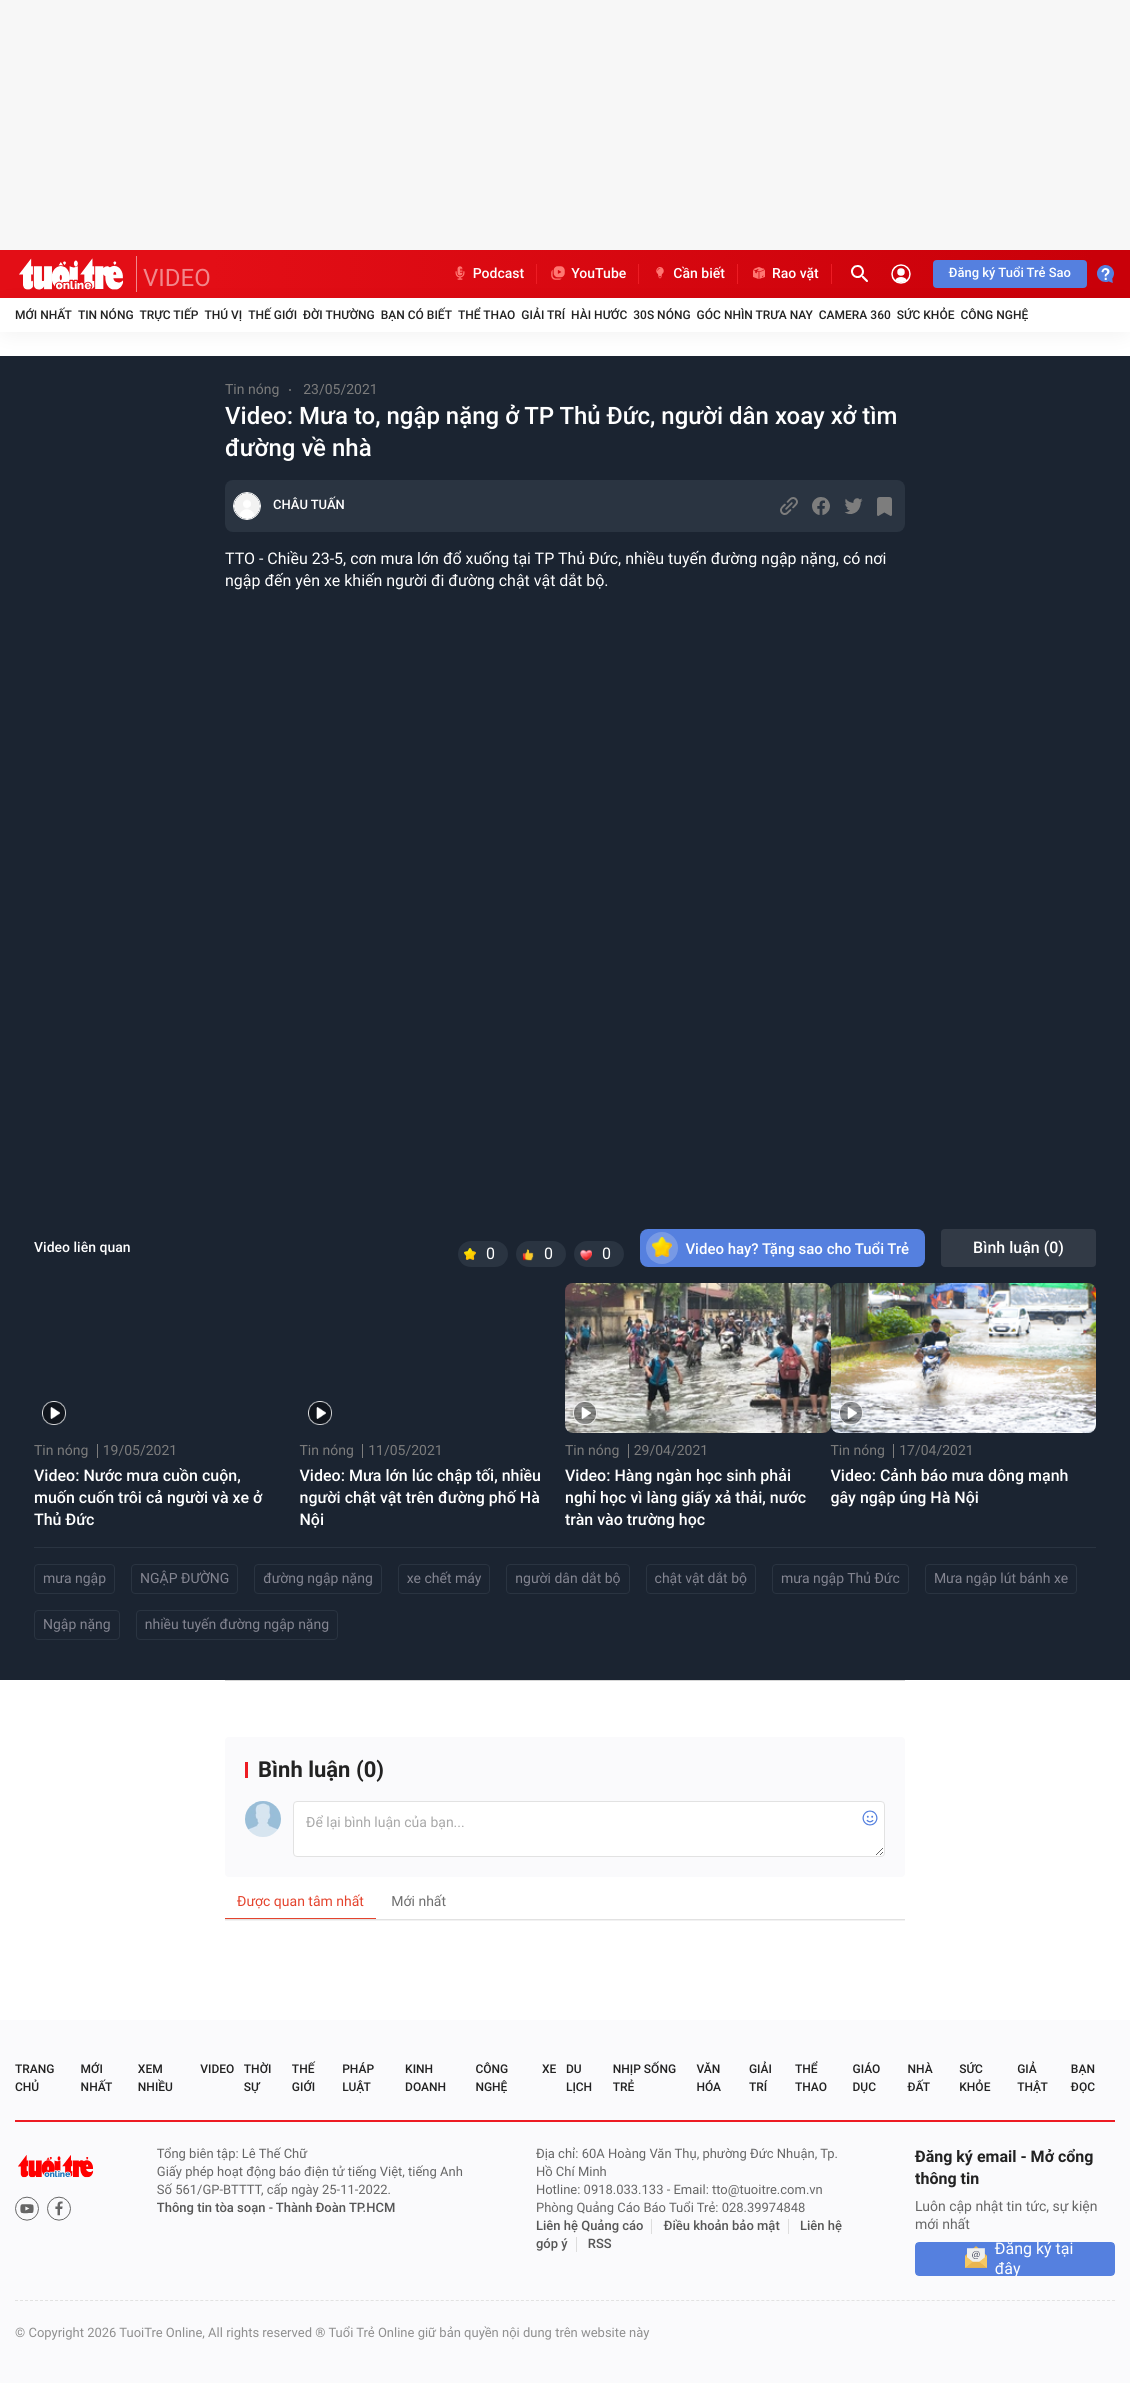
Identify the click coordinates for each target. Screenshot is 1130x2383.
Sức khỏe (926, 315)
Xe (549, 2069)
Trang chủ (34, 2078)
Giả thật (1032, 2078)
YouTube (587, 274)
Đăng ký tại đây (1034, 2259)
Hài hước (599, 315)
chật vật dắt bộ (701, 1579)
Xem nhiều (155, 2078)
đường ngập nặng (318, 1579)
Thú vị (223, 315)
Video (217, 2069)
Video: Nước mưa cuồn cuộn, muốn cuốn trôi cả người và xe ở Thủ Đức (148, 1497)
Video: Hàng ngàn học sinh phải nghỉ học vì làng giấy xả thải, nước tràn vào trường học (685, 1497)
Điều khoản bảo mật (722, 2226)
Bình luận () (1018, 1247)
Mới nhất (43, 315)
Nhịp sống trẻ (644, 2078)
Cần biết (688, 274)
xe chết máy (444, 1579)
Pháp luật (358, 2078)
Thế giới (272, 315)
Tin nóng (106, 315)
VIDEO (177, 278)
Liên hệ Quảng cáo (590, 2226)
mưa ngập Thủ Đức (840, 1579)
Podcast (488, 274)
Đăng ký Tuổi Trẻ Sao (1010, 273)
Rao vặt (784, 274)
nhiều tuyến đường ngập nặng (237, 1625)
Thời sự (258, 2078)
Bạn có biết (416, 315)
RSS (600, 2244)
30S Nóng (661, 315)
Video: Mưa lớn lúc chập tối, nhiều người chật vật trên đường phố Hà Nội (421, 1497)
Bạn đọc (1083, 2078)
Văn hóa (708, 2078)
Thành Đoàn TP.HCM (335, 2208)
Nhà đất (919, 2078)
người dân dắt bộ (567, 1579)
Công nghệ (994, 315)
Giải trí (543, 315)
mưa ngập (74, 1579)
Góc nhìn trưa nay (755, 315)
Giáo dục (867, 2078)
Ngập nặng (77, 1625)
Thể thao (486, 315)
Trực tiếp (169, 315)
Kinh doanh (425, 2078)
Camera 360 (855, 315)
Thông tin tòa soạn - (216, 2208)
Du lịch (579, 2078)
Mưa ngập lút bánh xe (1001, 1579)
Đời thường (339, 315)
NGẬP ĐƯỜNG (184, 1579)
